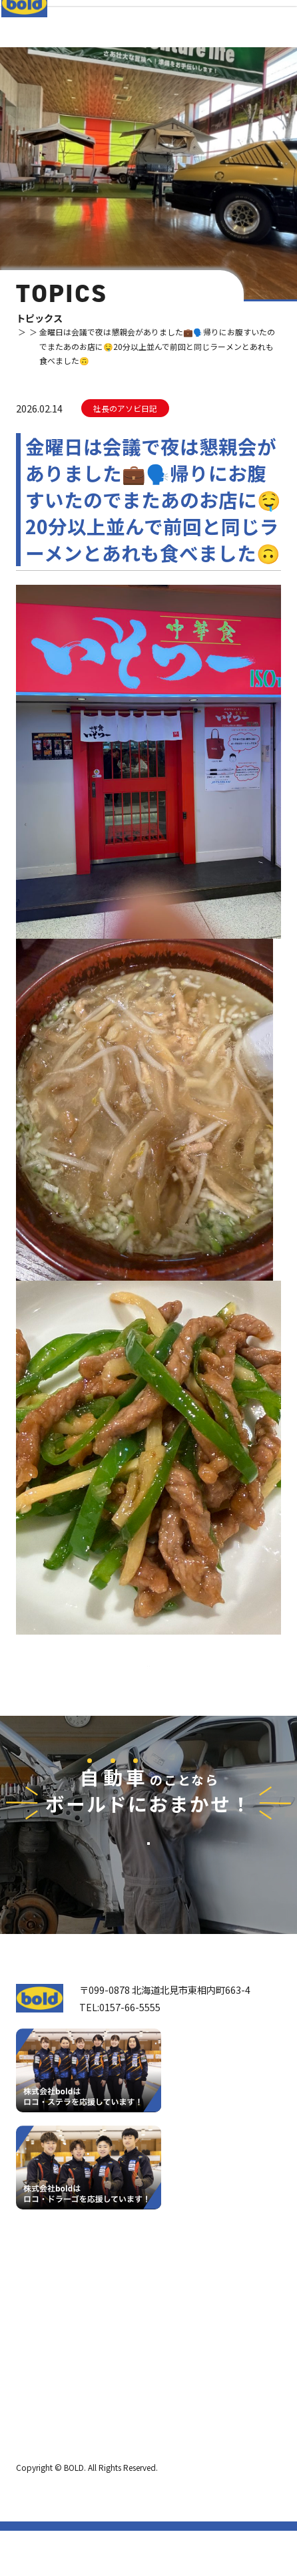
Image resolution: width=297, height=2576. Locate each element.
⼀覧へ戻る (148, 1689)
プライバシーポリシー (56, 2466)
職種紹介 (44, 2419)
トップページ (50, 2295)
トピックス (52, 346)
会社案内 (44, 2359)
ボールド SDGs (56, 2399)
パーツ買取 (137, 2340)
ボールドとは (53, 2379)
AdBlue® (132, 2380)
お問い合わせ (148, 1910)
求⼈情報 (127, 2418)
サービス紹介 (138, 2295)
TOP (24, 331)
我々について (50, 2333)
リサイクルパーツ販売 (160, 2360)
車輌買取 (132, 2320)
